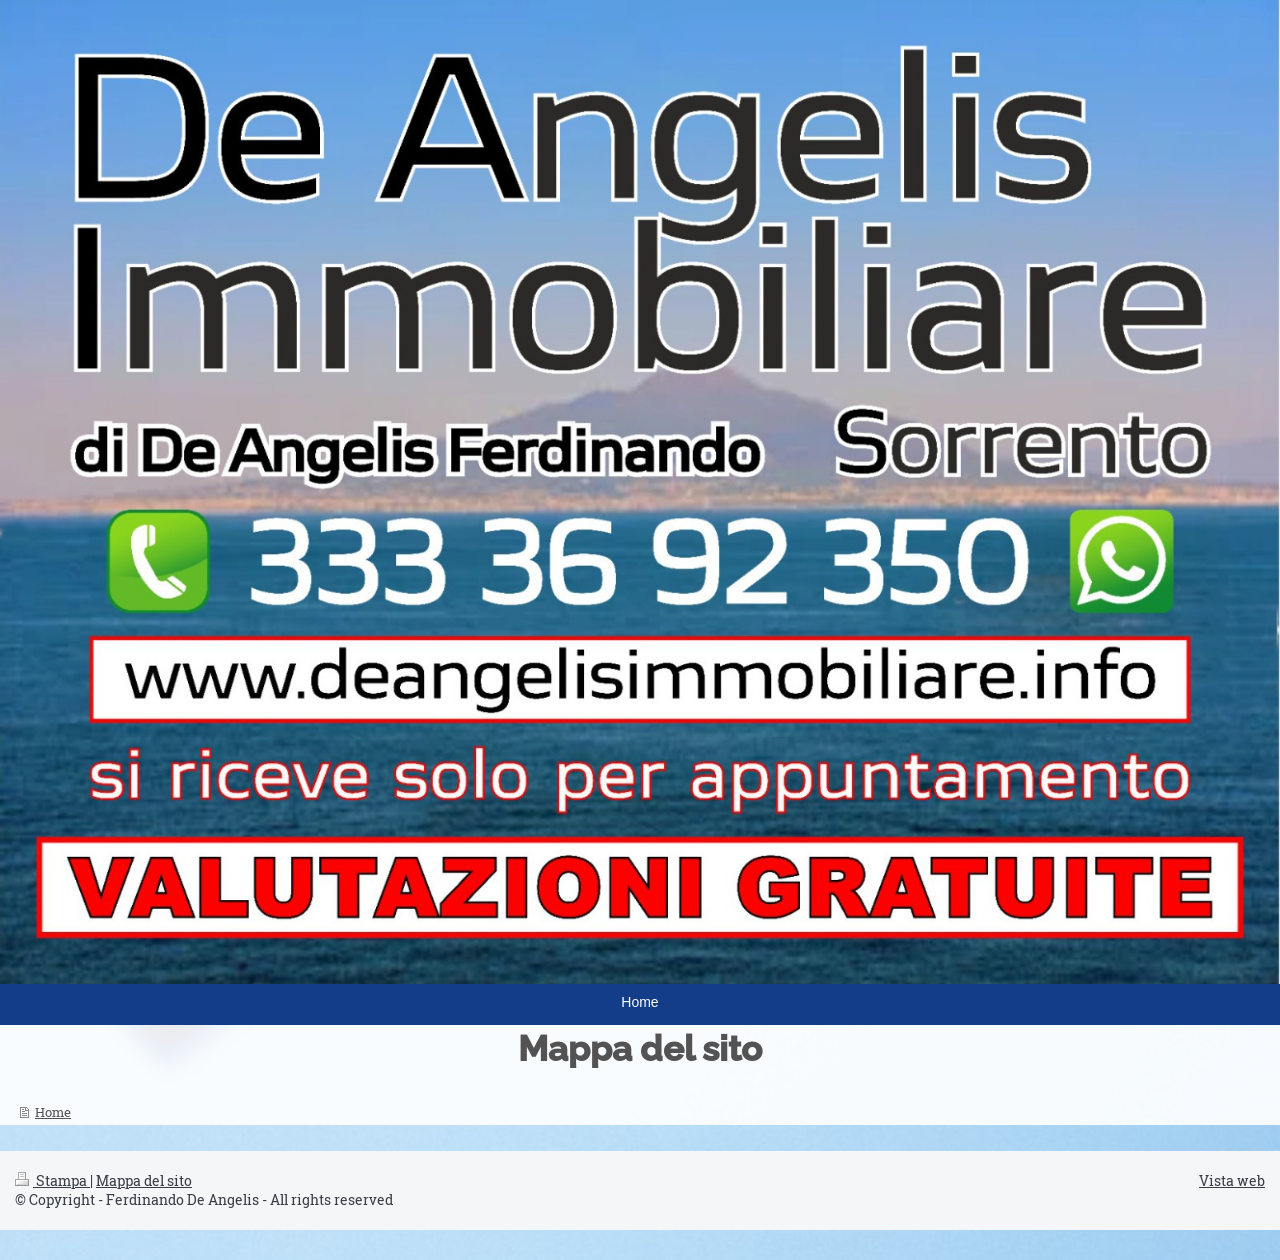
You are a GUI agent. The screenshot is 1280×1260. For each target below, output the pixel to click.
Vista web (1232, 1180)
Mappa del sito (144, 1180)
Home (53, 1112)
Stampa (52, 1180)
